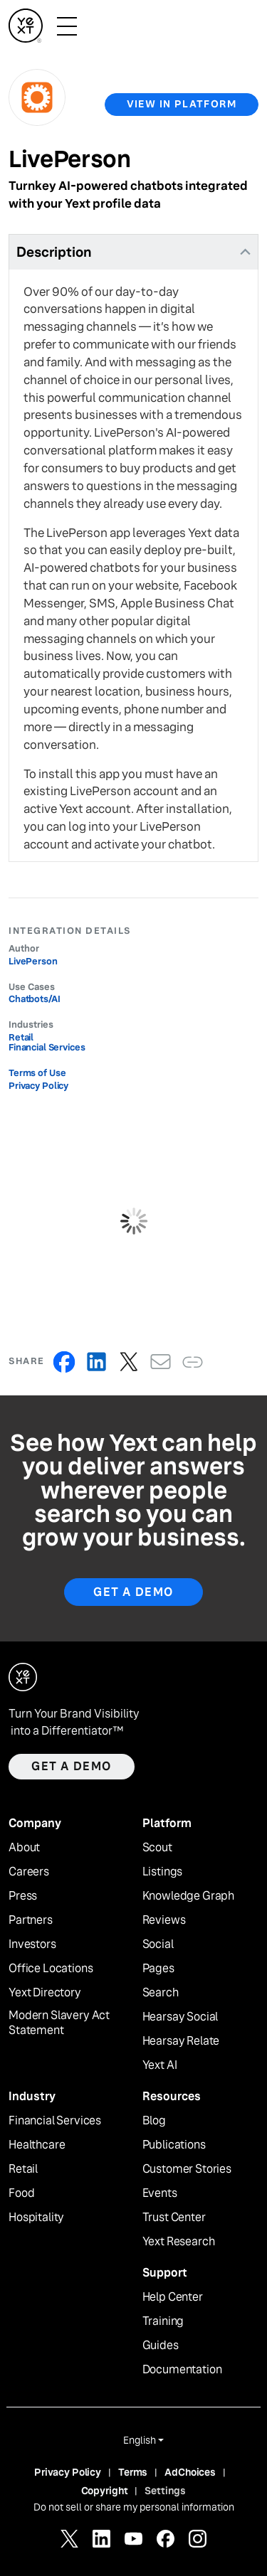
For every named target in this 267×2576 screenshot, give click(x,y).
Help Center (172, 2297)
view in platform (181, 103)
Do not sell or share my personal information (133, 2507)
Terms (132, 2472)
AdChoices (190, 2472)
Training (163, 2321)
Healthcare (37, 2145)
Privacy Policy (38, 1086)
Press (23, 1896)
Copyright (104, 2490)
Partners (31, 1920)
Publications (174, 2145)
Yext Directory (45, 1993)
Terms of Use (37, 1073)
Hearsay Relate (181, 2041)
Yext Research (178, 2242)
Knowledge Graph (188, 1896)
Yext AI (159, 2065)
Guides (160, 2345)
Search (160, 1993)
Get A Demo (133, 1592)
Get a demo (71, 1766)
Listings (162, 1872)
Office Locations (51, 1969)
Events (159, 2193)
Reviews (164, 1920)
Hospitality (36, 2217)
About (24, 1848)
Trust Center (174, 2217)
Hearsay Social (180, 2017)
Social (158, 1944)
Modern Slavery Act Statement (59, 2023)
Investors (32, 1944)
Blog (154, 2121)
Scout (157, 1848)
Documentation (182, 2370)
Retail (23, 2169)
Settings (165, 2490)
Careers (29, 1872)
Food (21, 2193)
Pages (158, 1969)
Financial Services (55, 2121)
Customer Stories (186, 2169)
